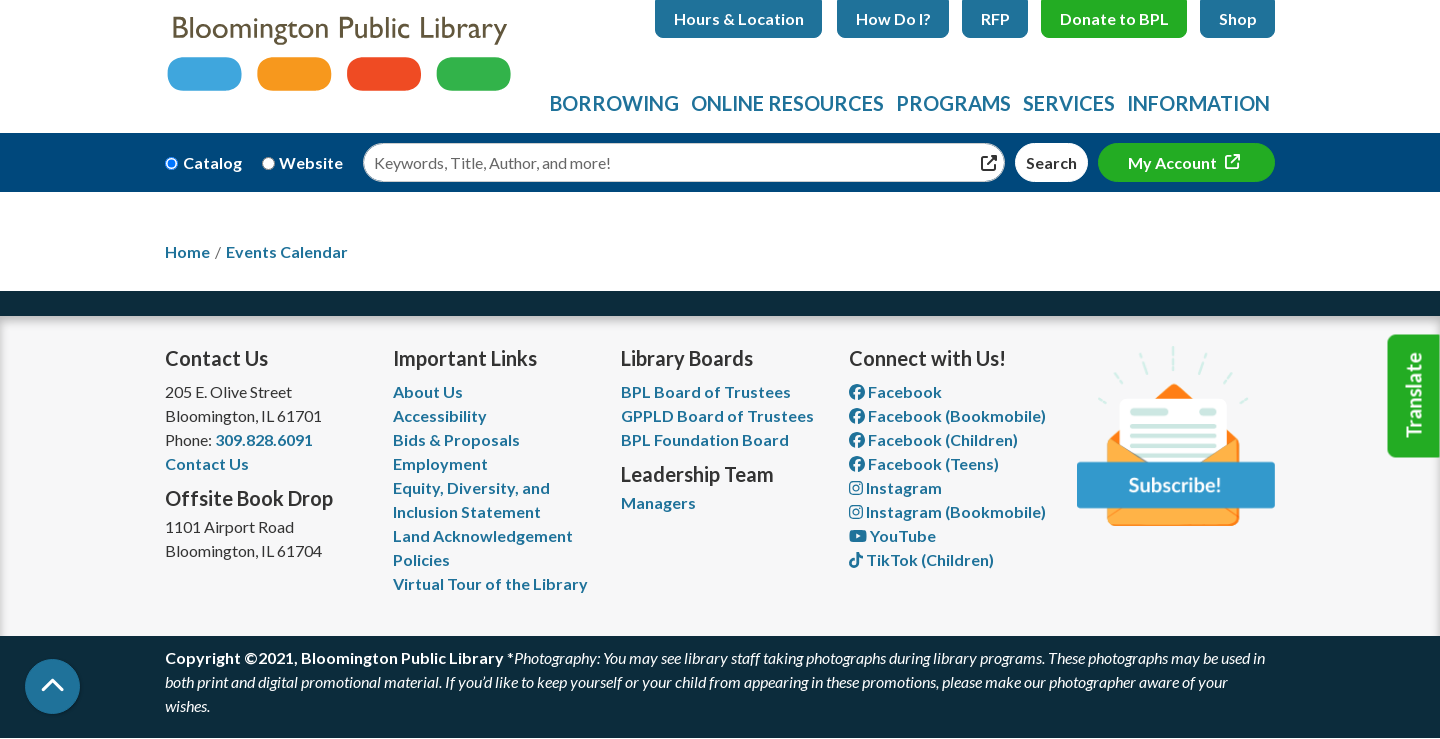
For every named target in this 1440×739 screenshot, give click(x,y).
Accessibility (440, 415)
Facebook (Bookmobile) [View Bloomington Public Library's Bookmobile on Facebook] (947, 415)
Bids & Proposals (456, 439)
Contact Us (207, 463)
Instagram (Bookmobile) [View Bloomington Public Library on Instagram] (947, 511)
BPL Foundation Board (705, 439)
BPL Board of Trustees (706, 391)
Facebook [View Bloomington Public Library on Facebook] (895, 391)
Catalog (212, 162)
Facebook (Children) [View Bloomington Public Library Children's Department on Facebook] (933, 439)
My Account (1174, 162)
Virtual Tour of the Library (490, 583)
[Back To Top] (52, 686)
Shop (1238, 18)
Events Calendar (287, 251)
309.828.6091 (264, 439)
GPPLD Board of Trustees (717, 415)
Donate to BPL (1114, 18)
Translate (1414, 396)
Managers (658, 502)
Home (187, 251)
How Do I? (893, 18)
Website (311, 162)
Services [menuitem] (1069, 103)
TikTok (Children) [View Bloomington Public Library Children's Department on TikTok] (921, 559)
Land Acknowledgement (483, 535)
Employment (440, 463)
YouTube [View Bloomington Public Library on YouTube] (892, 535)
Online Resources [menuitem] (787, 103)
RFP (995, 18)
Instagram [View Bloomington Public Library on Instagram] (895, 487)
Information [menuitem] (1198, 103)
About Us (428, 391)
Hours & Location (739, 18)
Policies (421, 559)
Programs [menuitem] (953, 103)
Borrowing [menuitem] (614, 103)
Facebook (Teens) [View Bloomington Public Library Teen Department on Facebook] (924, 463)
